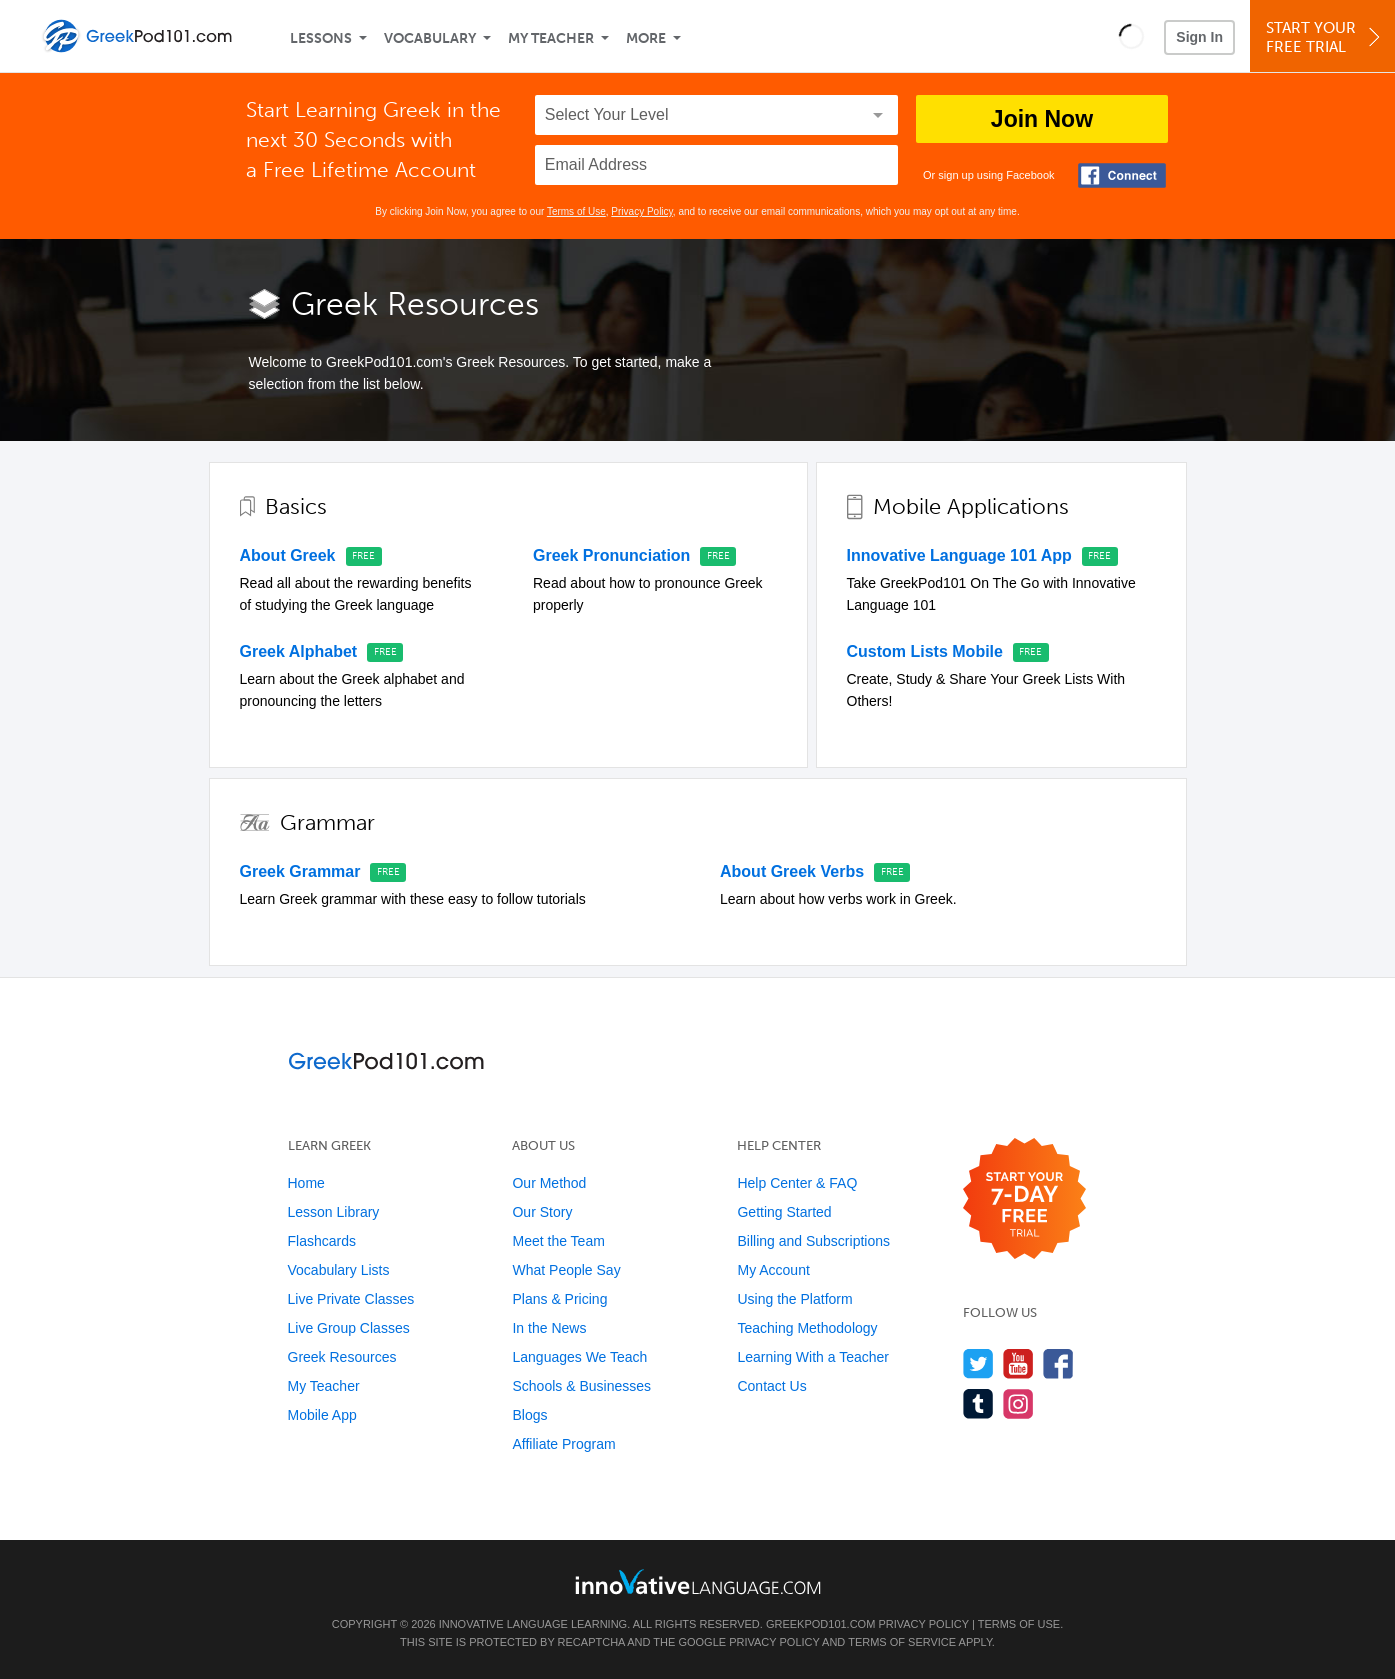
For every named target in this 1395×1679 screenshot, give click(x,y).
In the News (549, 1328)
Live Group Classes (349, 1328)
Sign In (1199, 37)
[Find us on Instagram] (1018, 1403)
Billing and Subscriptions (813, 1241)
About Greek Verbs (792, 871)
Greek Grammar (300, 871)
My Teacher (551, 38)
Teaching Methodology (807, 1328)
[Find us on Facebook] (1058, 1363)
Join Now (1042, 119)
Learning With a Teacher (813, 1357)
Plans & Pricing (559, 1299)
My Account (773, 1270)
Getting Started (784, 1212)
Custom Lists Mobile (925, 651)
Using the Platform (794, 1299)
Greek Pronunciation (611, 555)
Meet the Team (558, 1241)
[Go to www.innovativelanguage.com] (698, 1581)
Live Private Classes (351, 1299)
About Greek (288, 555)
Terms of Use (576, 211)
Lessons (321, 38)
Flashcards (322, 1241)
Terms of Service (902, 1642)
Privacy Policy (642, 211)
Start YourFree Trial (1325, 37)
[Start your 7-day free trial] (1024, 1199)
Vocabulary (430, 38)
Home (306, 1183)
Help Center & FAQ (797, 1183)
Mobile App (322, 1415)
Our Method (549, 1183)
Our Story (542, 1212)
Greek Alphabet (299, 651)
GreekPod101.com (820, 1624)
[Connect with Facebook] (1122, 175)
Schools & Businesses (581, 1386)
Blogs (529, 1415)
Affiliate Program (563, 1444)
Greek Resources (342, 1357)
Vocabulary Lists (339, 1270)
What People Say (566, 1270)
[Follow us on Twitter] (978, 1363)
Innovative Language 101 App (959, 555)
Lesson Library (334, 1212)
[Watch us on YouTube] (1018, 1363)
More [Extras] (646, 38)
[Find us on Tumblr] (978, 1403)
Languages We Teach (579, 1357)
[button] (1131, 36)
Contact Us (771, 1386)
